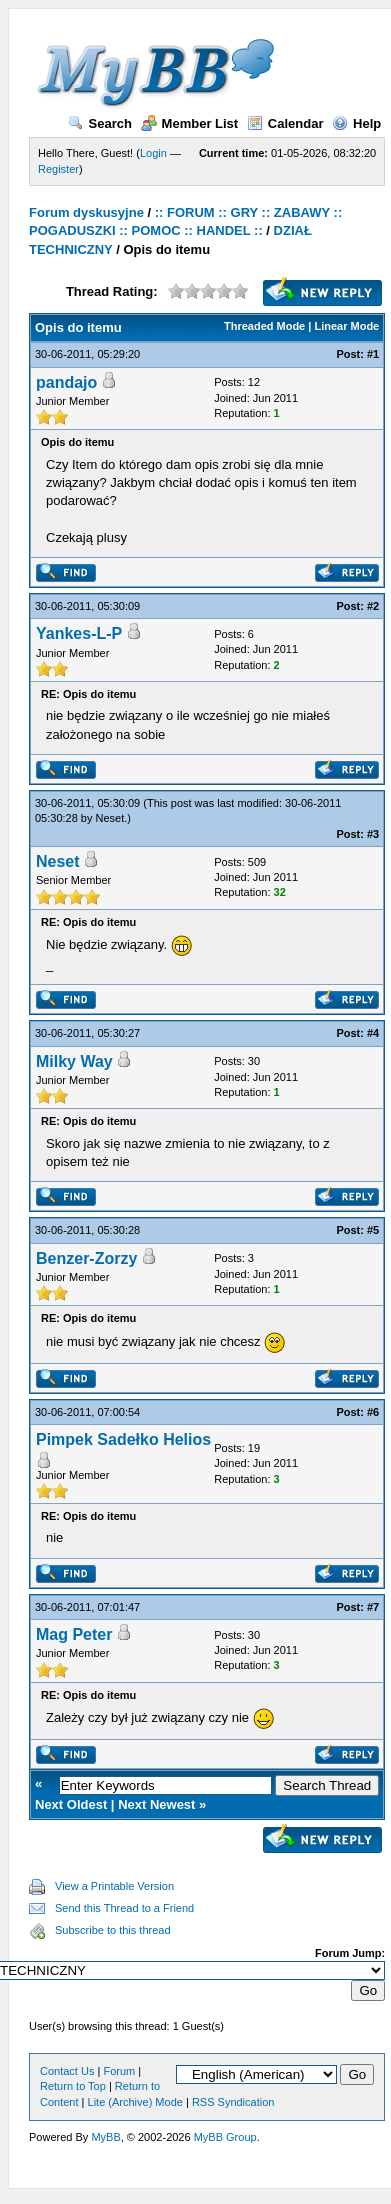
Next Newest (156, 1804)
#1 (373, 354)
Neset (110, 818)
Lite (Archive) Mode (135, 2102)
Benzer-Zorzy (86, 1258)
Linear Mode (346, 326)
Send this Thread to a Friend (124, 1908)
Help (356, 123)
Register (58, 169)
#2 (373, 606)
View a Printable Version (114, 1886)
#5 (373, 1230)
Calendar (285, 123)
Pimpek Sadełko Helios (123, 1439)
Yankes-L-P (79, 633)
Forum (119, 2071)
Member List (190, 123)
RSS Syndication (233, 2102)
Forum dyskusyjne (86, 212)
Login (153, 153)
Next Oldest (71, 1804)
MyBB (105, 2137)
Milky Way (74, 1061)
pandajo (66, 382)
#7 (373, 1607)
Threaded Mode (264, 326)
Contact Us (67, 2071)
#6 (373, 1412)
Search (100, 123)
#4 (373, 1033)
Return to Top (73, 2086)
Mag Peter (74, 1634)
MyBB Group (225, 2137)
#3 (373, 834)
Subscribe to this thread (113, 1930)
